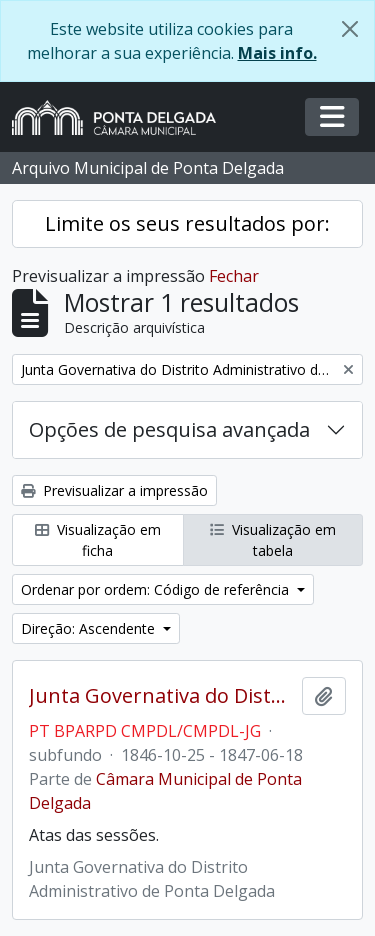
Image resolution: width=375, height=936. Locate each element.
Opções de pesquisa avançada (169, 429)
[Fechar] (350, 29)
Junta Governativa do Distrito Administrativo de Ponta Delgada (161, 696)
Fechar (234, 276)
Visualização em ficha (98, 540)
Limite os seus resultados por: (187, 223)
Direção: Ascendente (90, 628)
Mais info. (277, 53)
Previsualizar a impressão (114, 490)
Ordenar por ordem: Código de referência (157, 589)
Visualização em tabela (273, 540)
